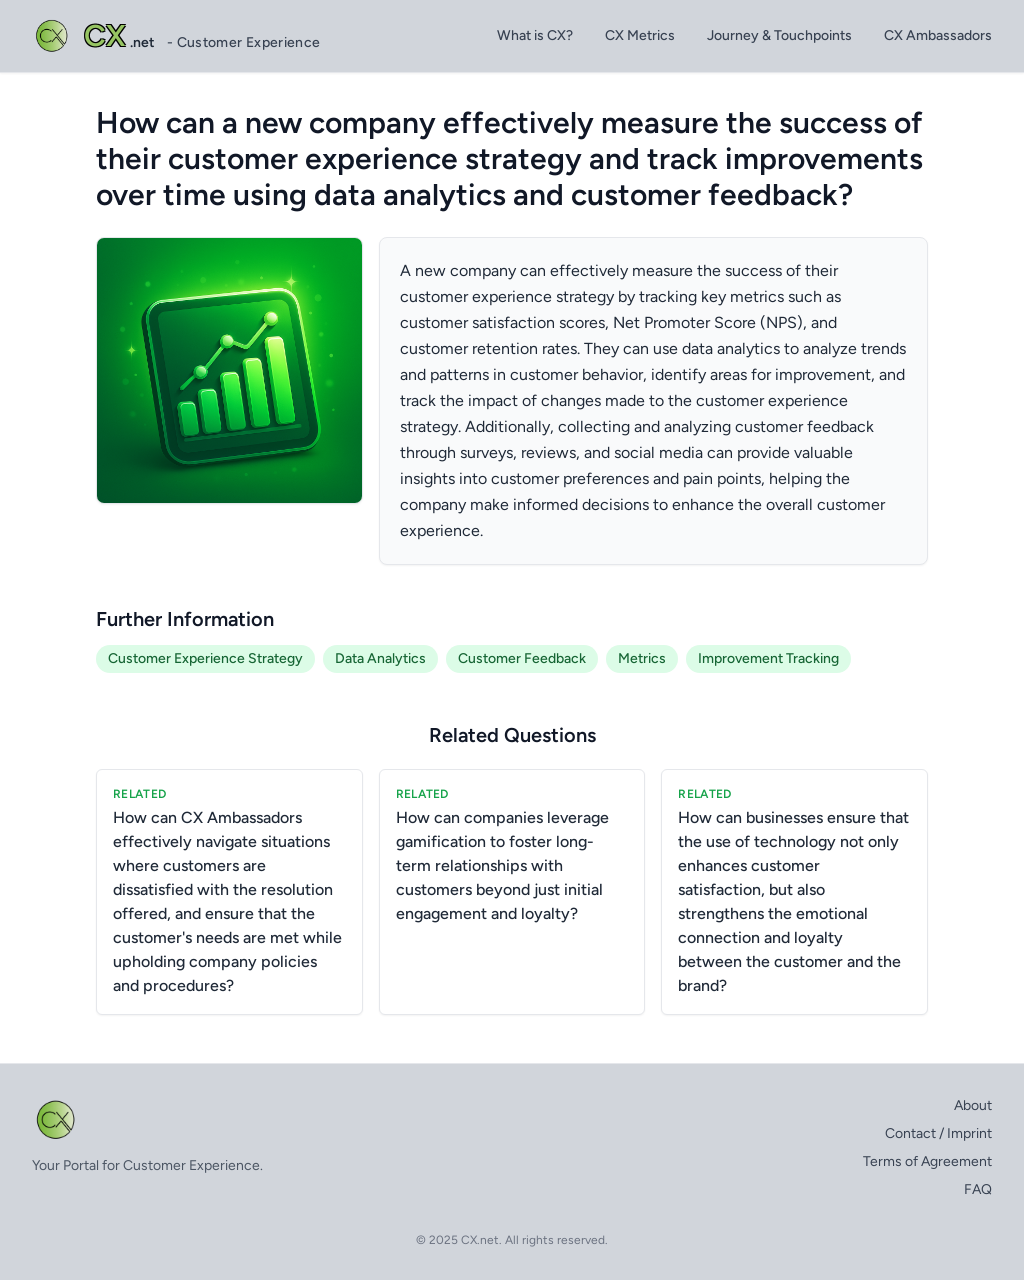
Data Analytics (380, 658)
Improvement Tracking (768, 658)
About (973, 1105)
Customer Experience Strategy (205, 658)
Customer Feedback (522, 658)
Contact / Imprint (938, 1133)
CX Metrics (640, 35)
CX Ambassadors (938, 35)
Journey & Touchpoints (779, 35)
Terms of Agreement (927, 1161)
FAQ (978, 1189)
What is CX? (535, 35)
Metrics (642, 658)
